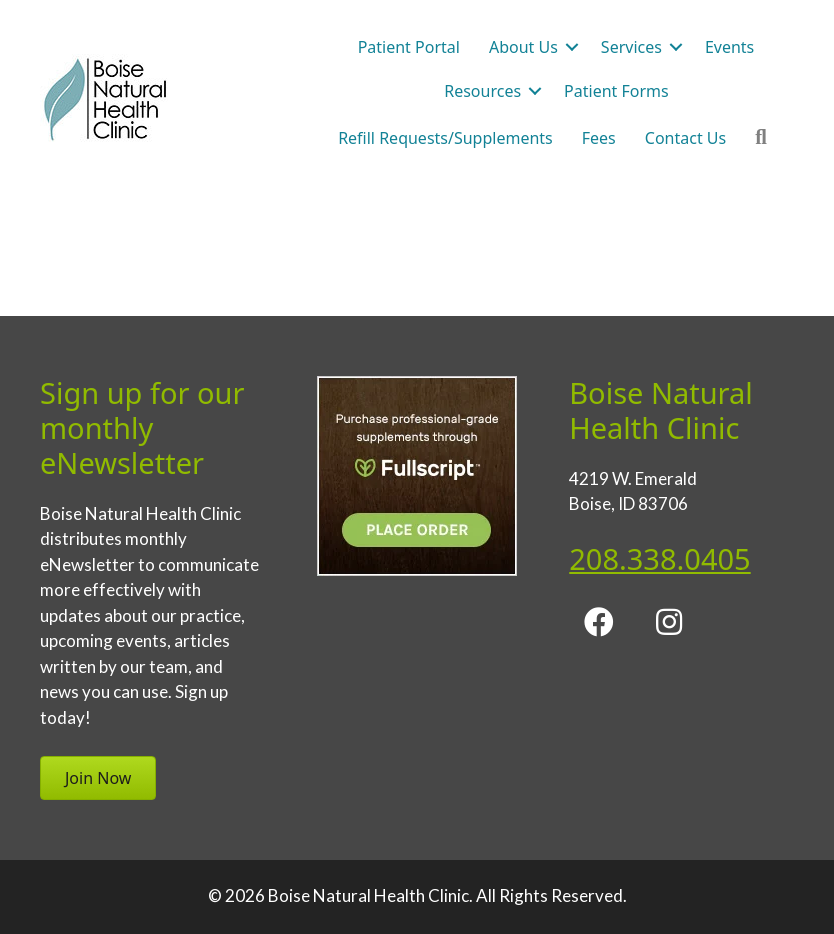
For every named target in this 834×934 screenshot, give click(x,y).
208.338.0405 (659, 558)
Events (729, 47)
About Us (523, 47)
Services (631, 47)
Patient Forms (616, 91)
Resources (482, 91)
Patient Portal (409, 47)
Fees (599, 138)
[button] (572, 47)
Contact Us (685, 138)
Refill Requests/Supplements (445, 138)
